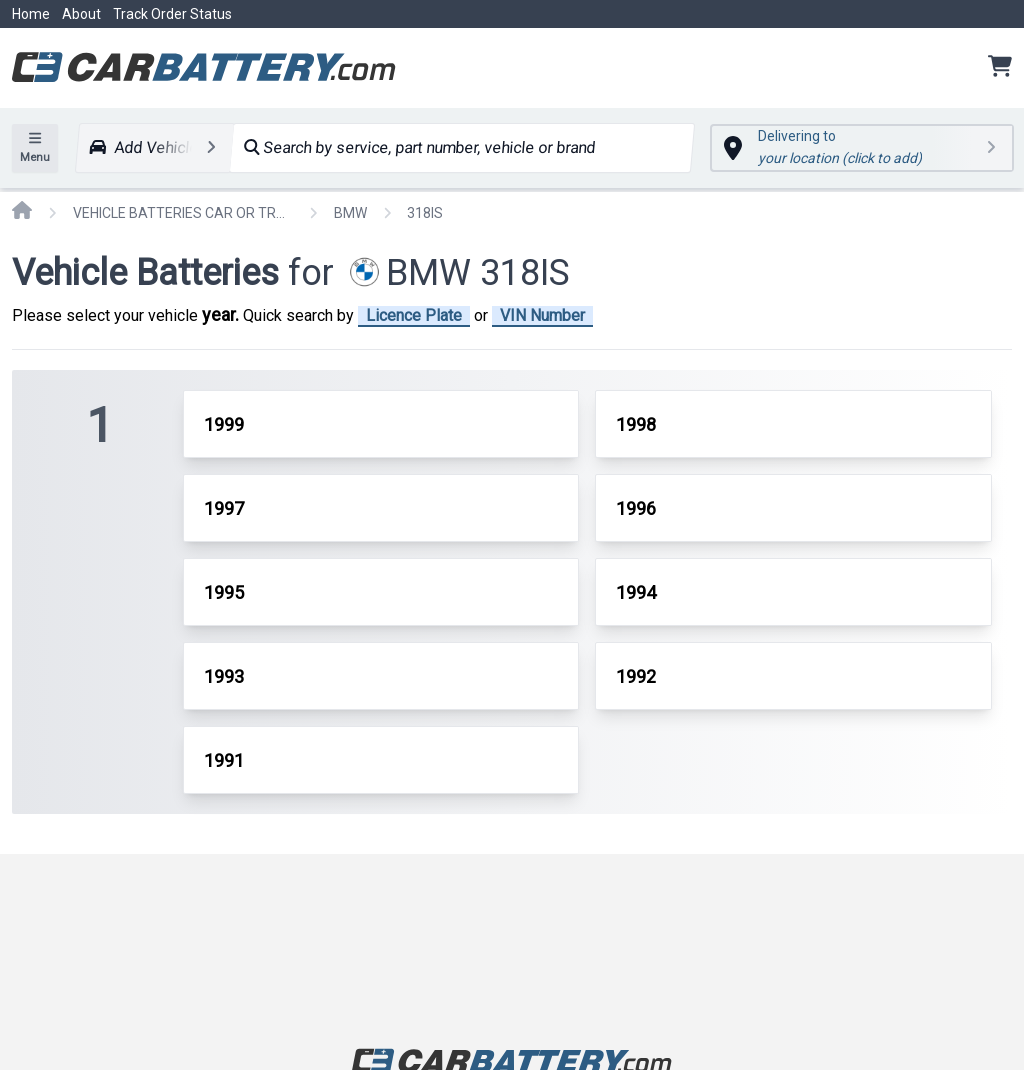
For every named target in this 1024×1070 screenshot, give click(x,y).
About (81, 14)
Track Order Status (172, 14)
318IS (425, 213)
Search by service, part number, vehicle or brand (419, 147)
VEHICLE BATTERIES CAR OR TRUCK (183, 213)
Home (31, 14)
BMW (350, 213)
